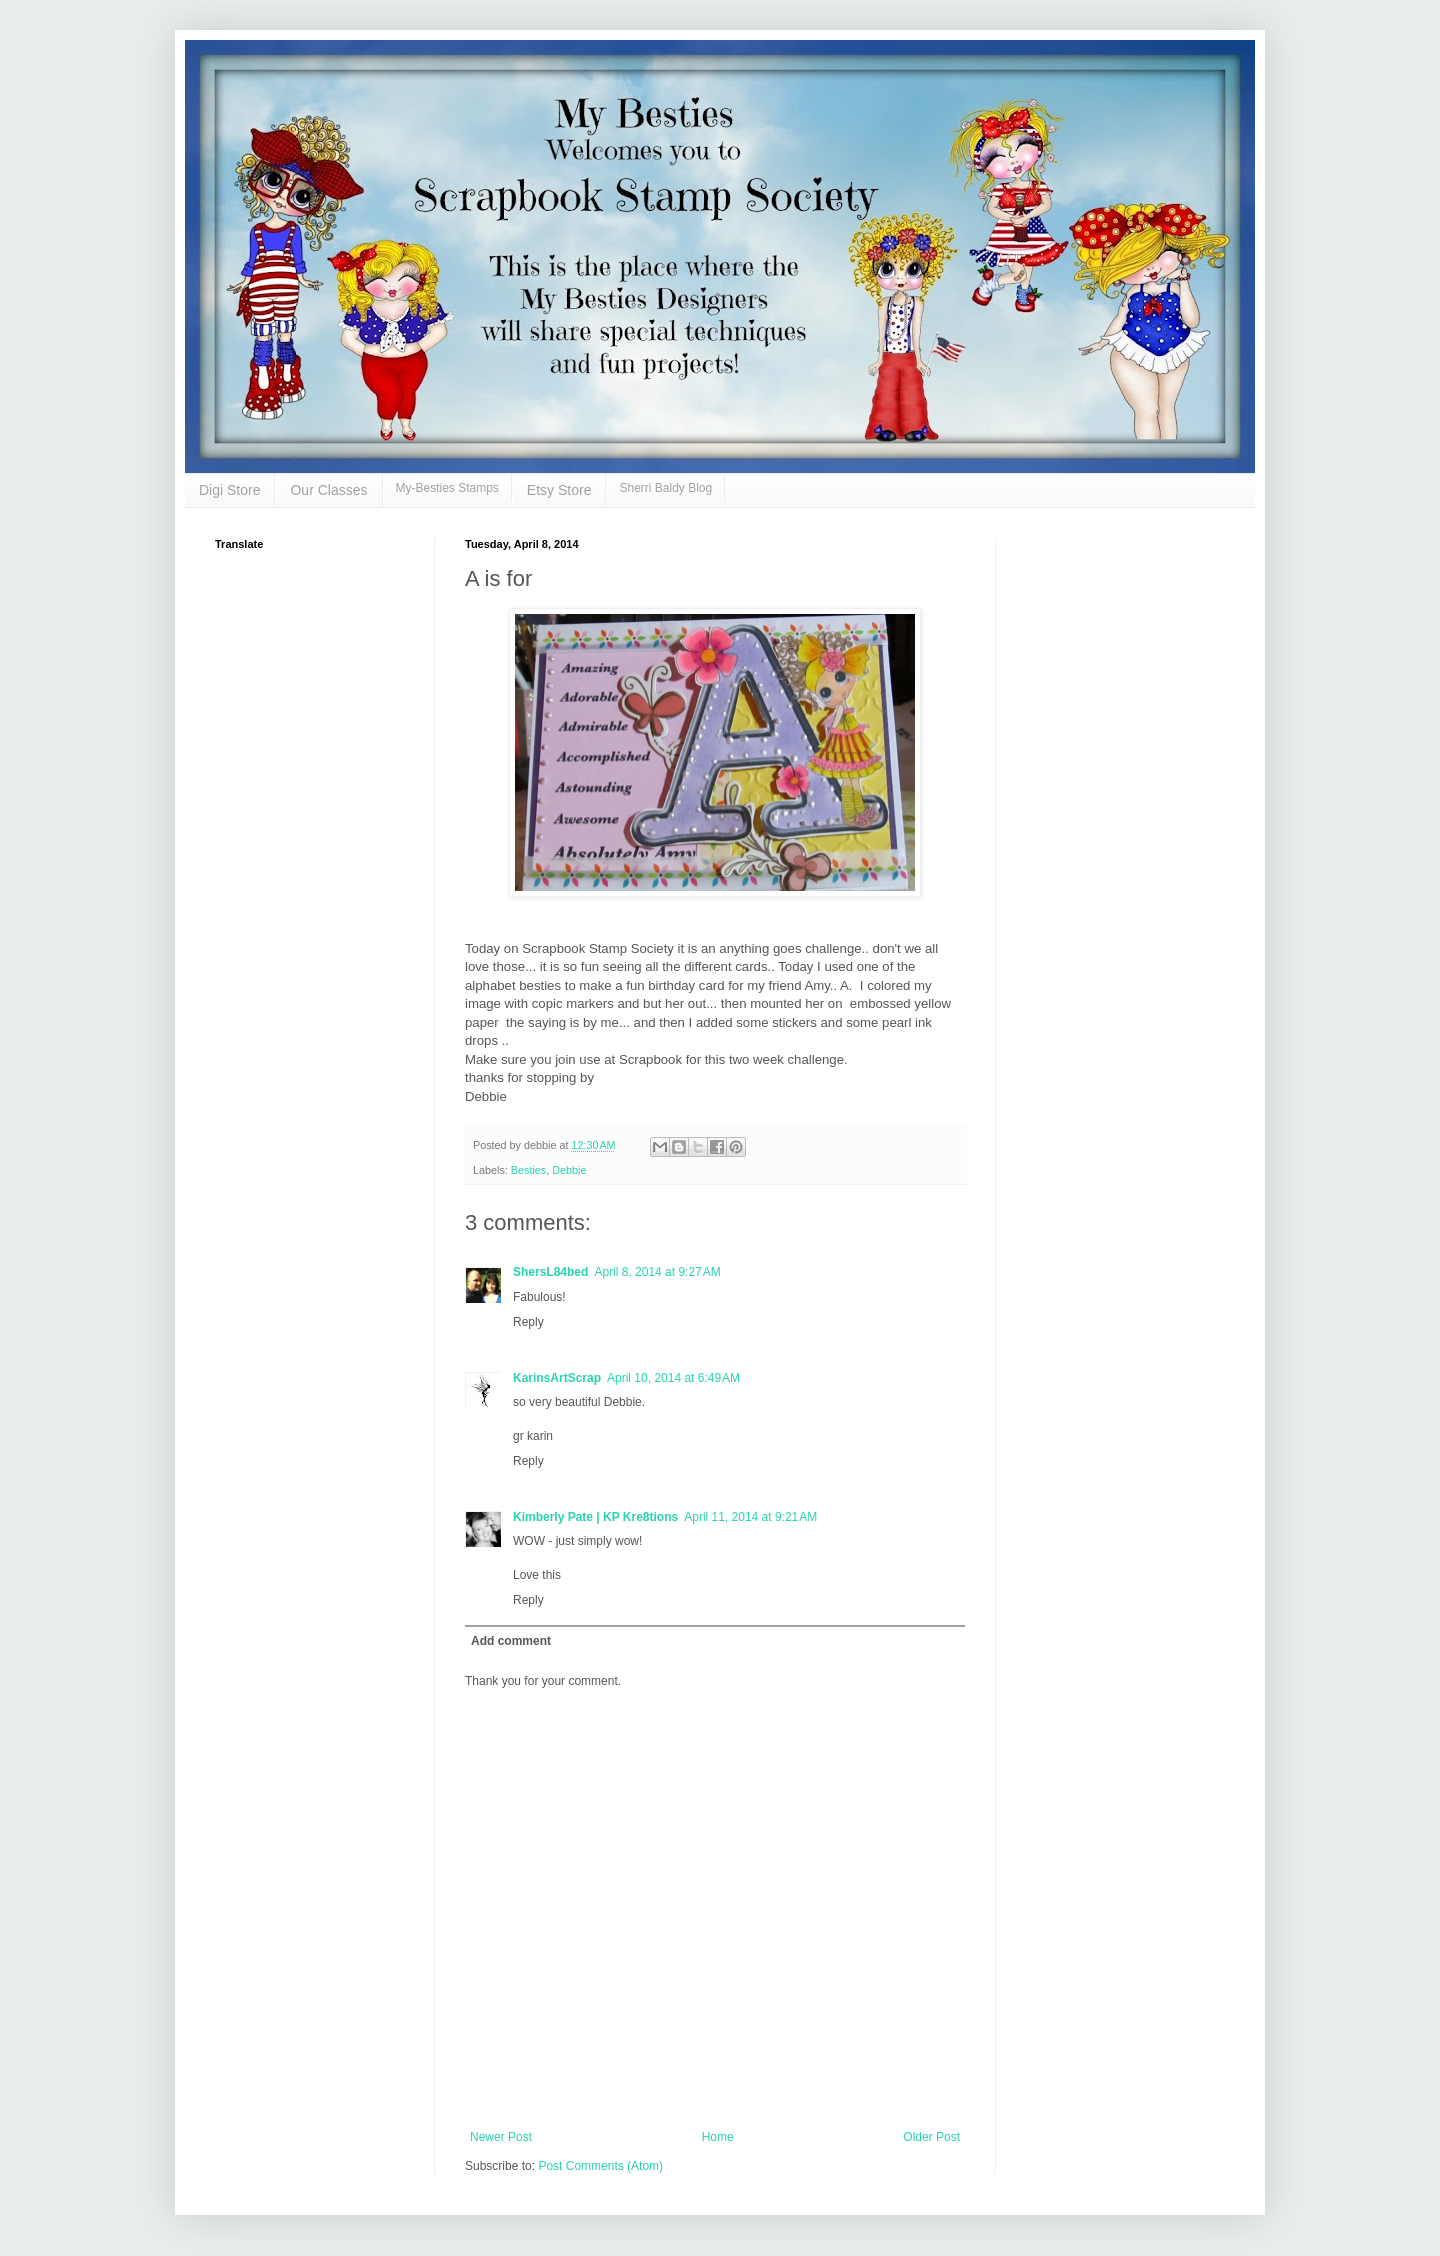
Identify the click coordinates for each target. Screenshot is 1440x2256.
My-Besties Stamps (447, 488)
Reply (528, 1322)
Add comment (511, 1641)
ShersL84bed (550, 1272)
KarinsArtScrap (557, 1378)
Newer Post (501, 2137)
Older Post (931, 2137)
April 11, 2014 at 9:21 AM (750, 1517)
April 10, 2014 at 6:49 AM (673, 1378)
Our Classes (328, 490)
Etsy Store (559, 490)
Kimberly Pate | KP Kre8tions (595, 1517)
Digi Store (229, 490)
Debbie (569, 1170)
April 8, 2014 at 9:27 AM (657, 1272)
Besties (528, 1170)
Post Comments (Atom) (600, 2166)
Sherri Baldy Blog (665, 488)
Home (718, 2137)
